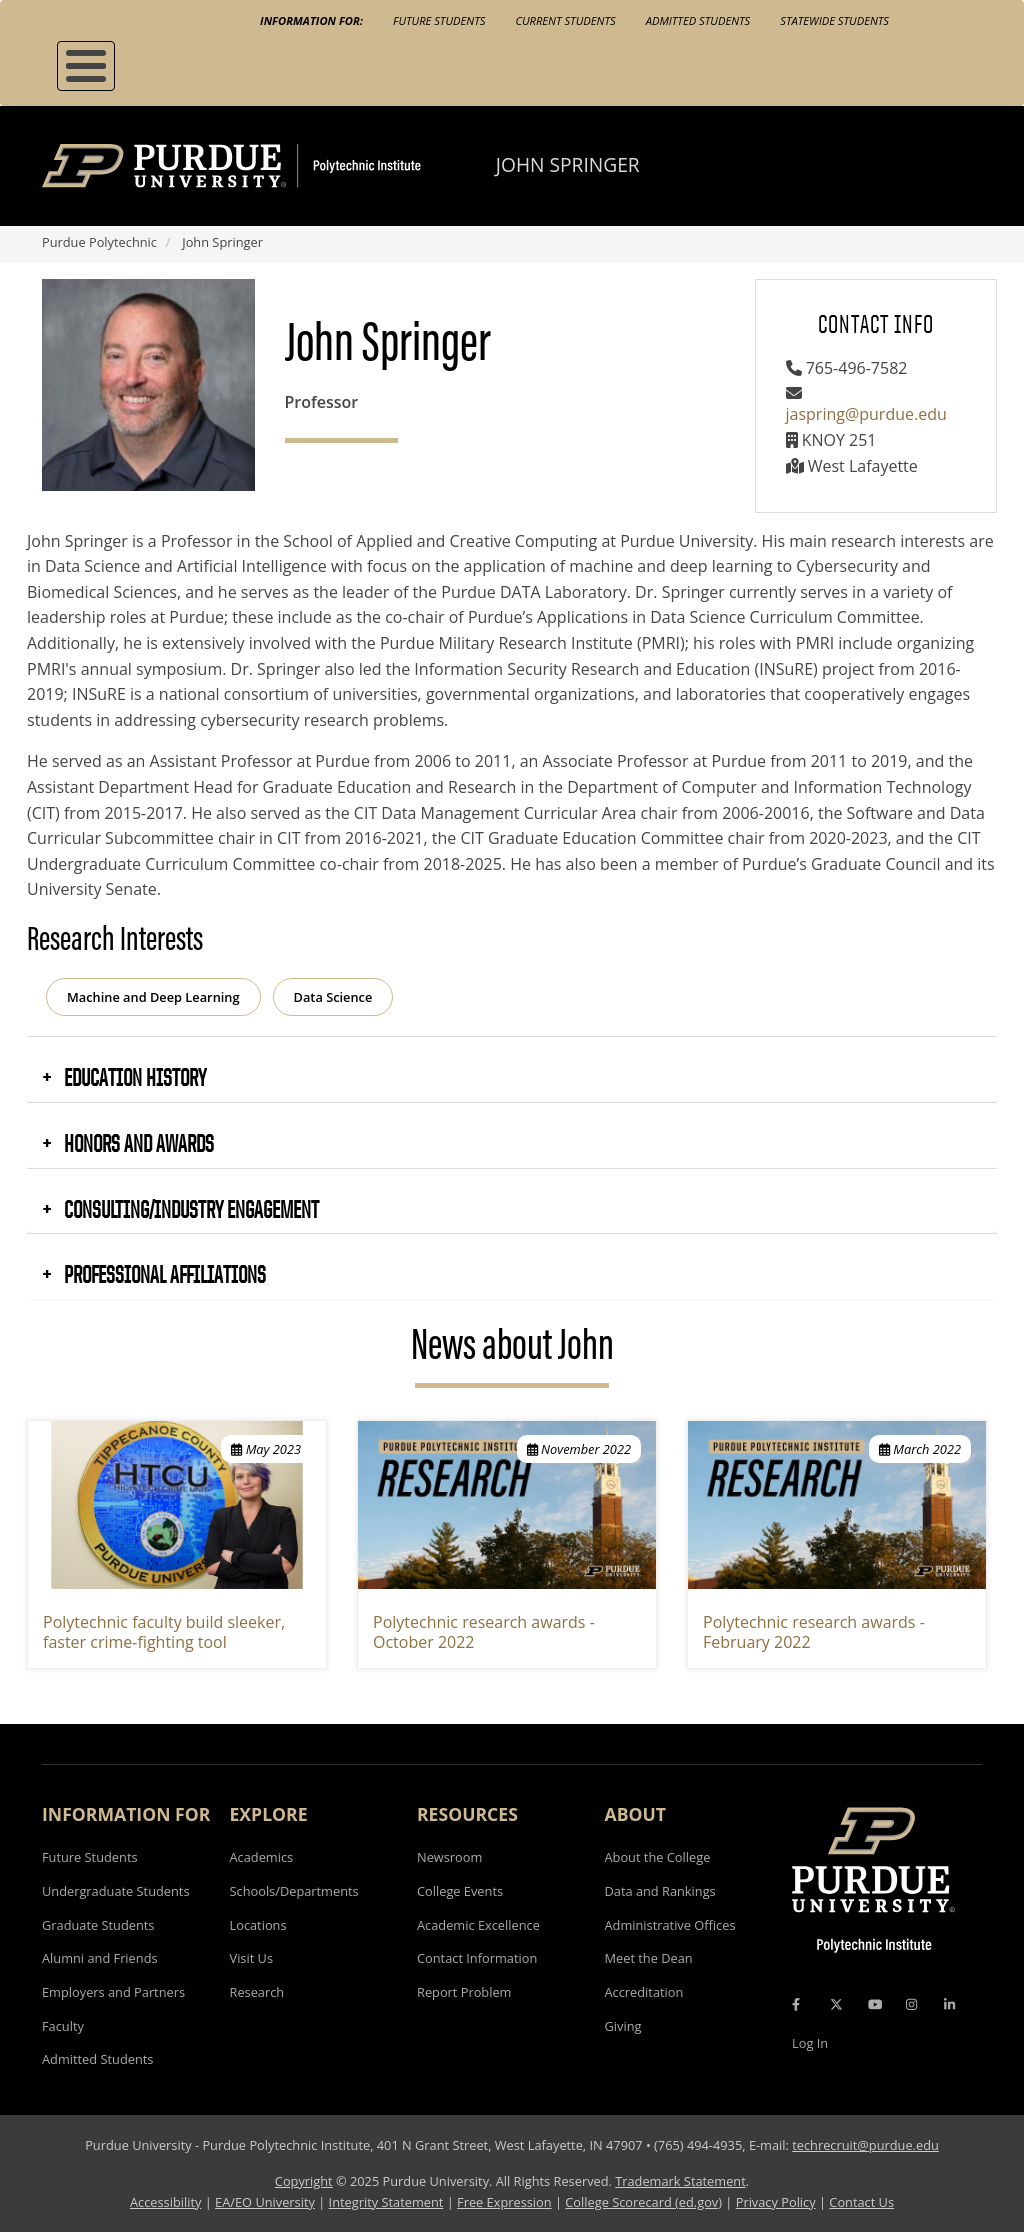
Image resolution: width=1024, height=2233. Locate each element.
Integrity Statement (386, 2202)
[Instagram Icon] (911, 2005)
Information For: (311, 20)
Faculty (63, 2026)
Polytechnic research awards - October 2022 (484, 1632)
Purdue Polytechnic (99, 242)
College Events (460, 1891)
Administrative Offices (670, 1925)
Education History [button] (133, 1077)
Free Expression (504, 2202)
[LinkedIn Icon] (949, 2005)
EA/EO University (265, 2202)
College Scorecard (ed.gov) (643, 2202)
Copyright (304, 2181)
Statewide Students (834, 20)
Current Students (565, 20)
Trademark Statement (680, 2181)
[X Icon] (838, 2005)
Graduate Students (98, 1925)
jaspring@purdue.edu (866, 414)
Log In (810, 2043)
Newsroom (449, 1857)
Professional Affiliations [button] (163, 1274)
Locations (258, 1925)
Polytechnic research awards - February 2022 (814, 1632)
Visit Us (252, 1958)
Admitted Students (698, 20)
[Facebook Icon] (796, 2005)
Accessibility (165, 2202)
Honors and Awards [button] (137, 1143)
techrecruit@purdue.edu (865, 2145)
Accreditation (644, 1992)
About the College (658, 1857)
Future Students (439, 20)
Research (257, 1992)
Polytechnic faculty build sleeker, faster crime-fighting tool (164, 1632)
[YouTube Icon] (875, 2005)
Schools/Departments (294, 1891)
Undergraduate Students (116, 1891)
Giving (623, 2026)
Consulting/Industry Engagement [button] (189, 1209)
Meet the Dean (649, 1958)
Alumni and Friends (100, 1958)
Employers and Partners (113, 1992)
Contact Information (477, 1958)
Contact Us (861, 2202)
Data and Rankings (660, 1891)
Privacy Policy (776, 2202)
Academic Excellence (478, 1925)
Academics (262, 1857)
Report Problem (464, 1992)
